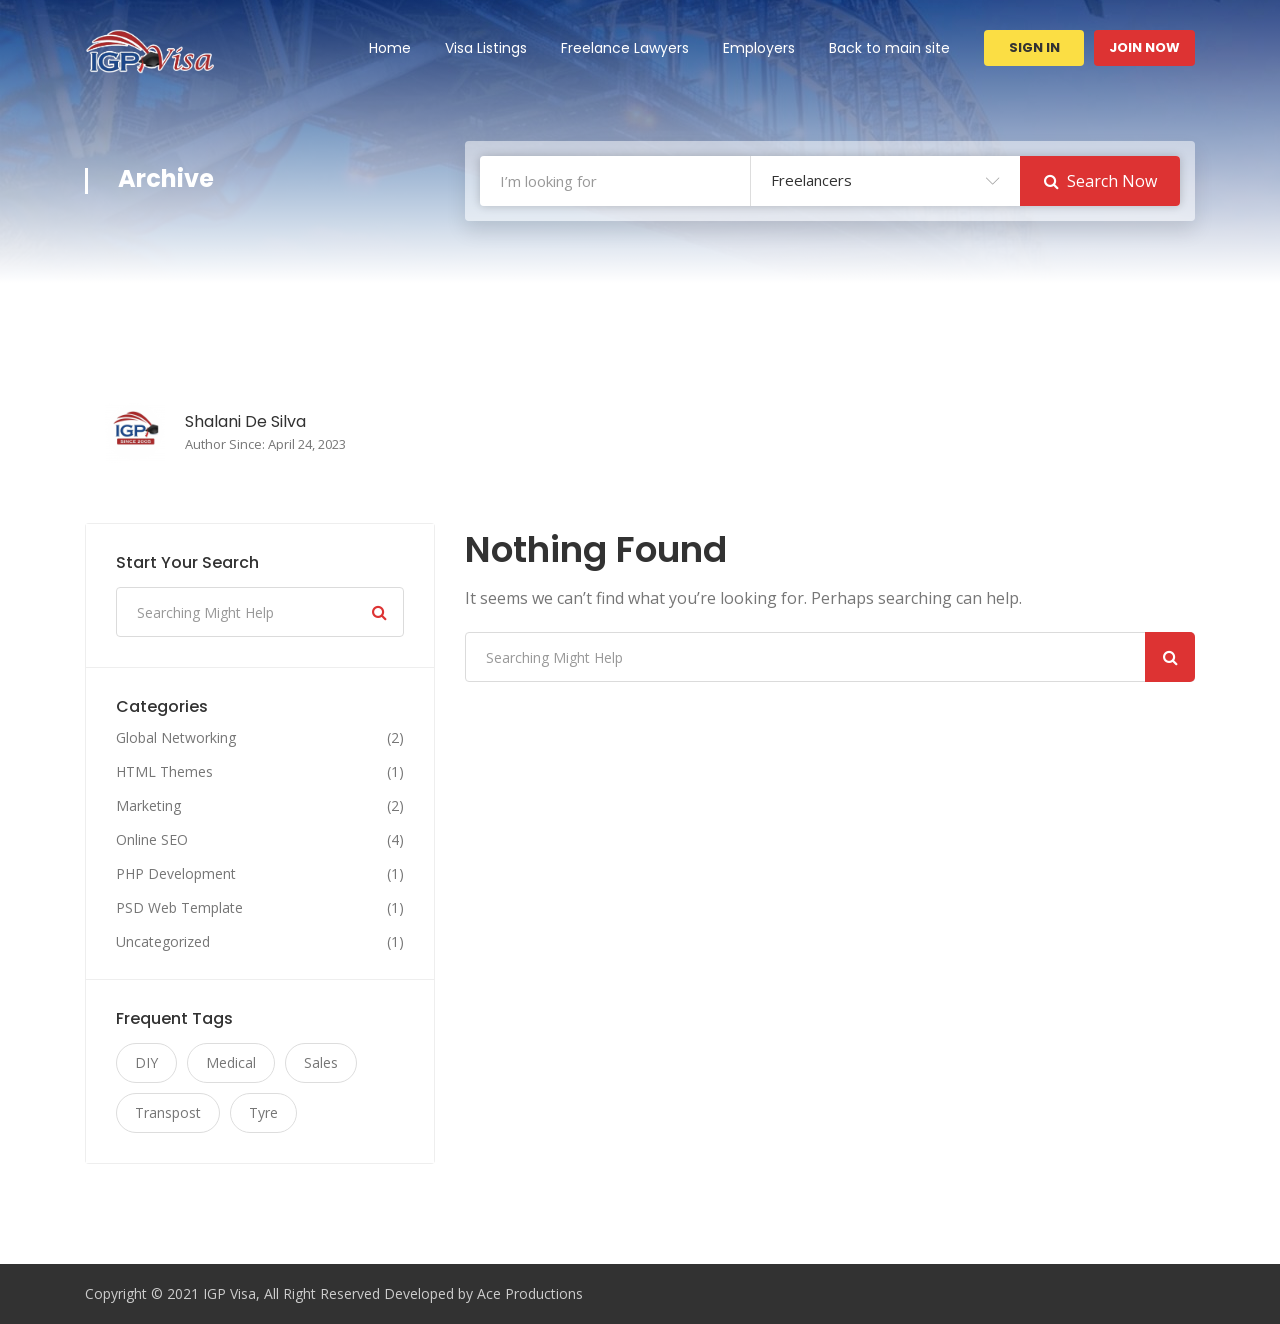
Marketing (148, 806)
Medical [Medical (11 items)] (231, 1062)
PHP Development (176, 874)
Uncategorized (163, 942)
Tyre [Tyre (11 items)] (263, 1112)
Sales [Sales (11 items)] (321, 1062)
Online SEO (152, 840)
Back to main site (889, 48)
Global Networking (176, 738)
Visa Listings (486, 48)
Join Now (1144, 47)
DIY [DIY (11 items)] (146, 1062)
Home (390, 48)
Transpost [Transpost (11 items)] (168, 1112)
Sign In (1034, 47)
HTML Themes (164, 772)
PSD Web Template (179, 908)
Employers (759, 48)
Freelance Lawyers (625, 48)
